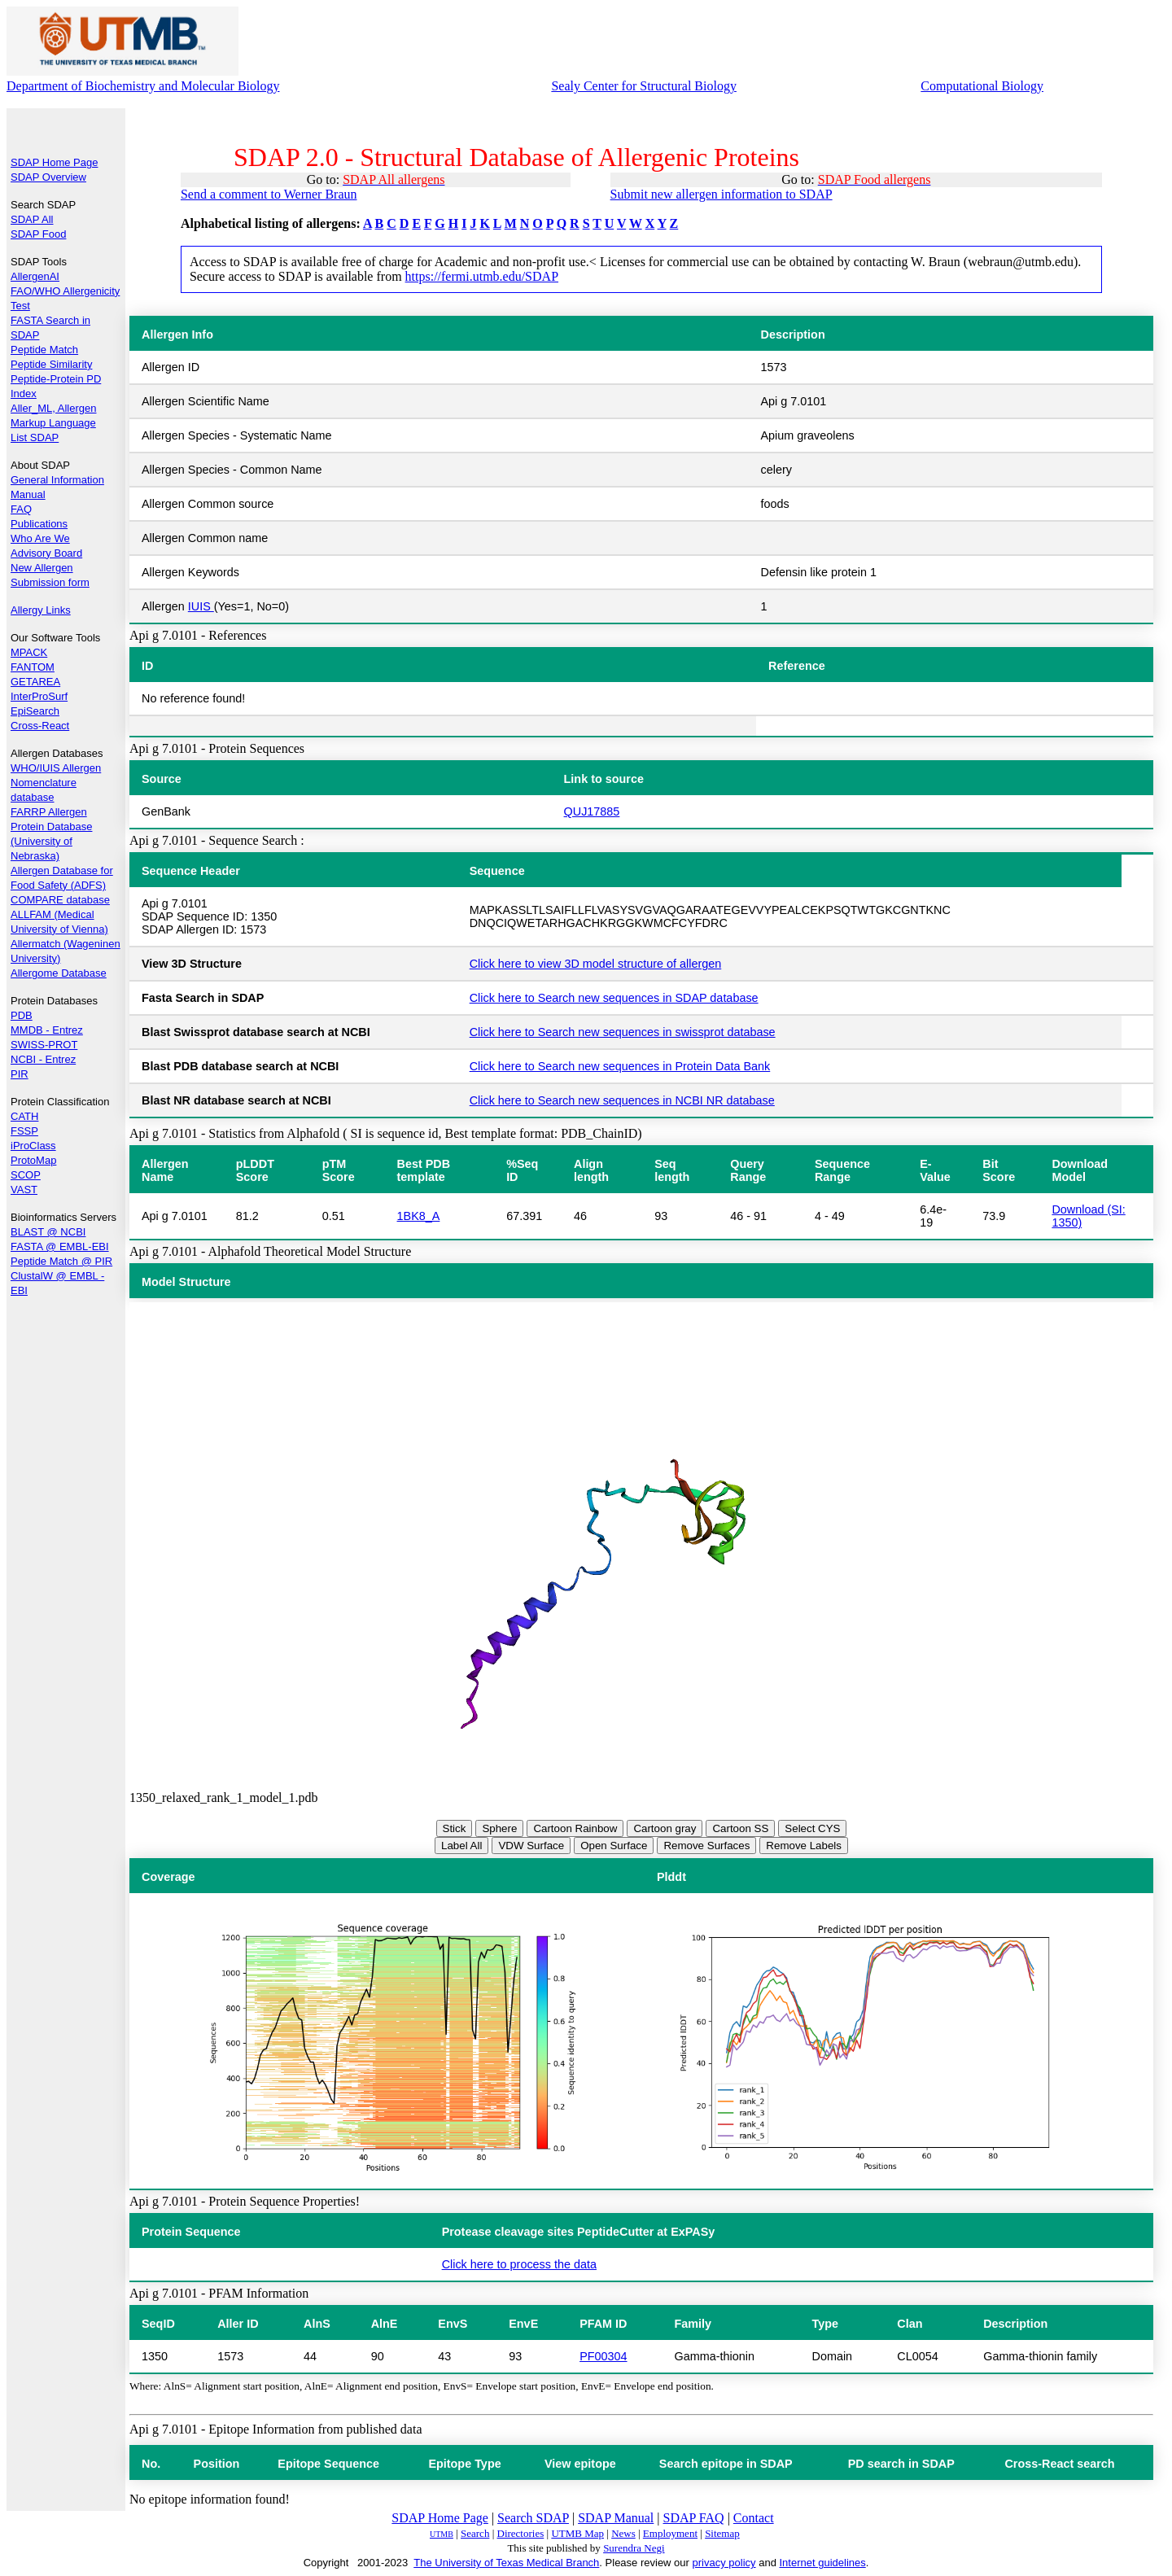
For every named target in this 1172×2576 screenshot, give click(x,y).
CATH (24, 1116)
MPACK (29, 652)
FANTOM (33, 667)
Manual (28, 494)
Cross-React (40, 725)
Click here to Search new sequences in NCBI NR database (622, 1100)
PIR (19, 1074)
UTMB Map (577, 2533)
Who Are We (40, 538)
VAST (24, 1189)
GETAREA (35, 682)
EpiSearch (35, 711)
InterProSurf (39, 696)
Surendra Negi (633, 2548)
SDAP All (32, 219)
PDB (22, 1015)
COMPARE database (60, 900)
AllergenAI (35, 276)
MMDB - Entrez (47, 1030)
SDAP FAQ (693, 2518)
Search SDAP (533, 2518)
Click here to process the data (519, 2264)
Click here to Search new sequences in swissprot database (623, 1032)
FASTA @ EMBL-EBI (60, 1246)
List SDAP (35, 437)
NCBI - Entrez (43, 1059)
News (623, 2533)
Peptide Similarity (51, 364)
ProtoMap (33, 1160)
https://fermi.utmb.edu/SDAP (481, 276)
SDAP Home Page (54, 162)
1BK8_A (418, 1215)
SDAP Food (38, 234)
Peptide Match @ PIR (61, 1261)
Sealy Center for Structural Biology (644, 86)
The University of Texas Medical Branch (506, 2562)
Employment (670, 2533)
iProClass (33, 1145)
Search (475, 2533)
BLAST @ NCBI (48, 1232)
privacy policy (724, 2562)
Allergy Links (41, 610)
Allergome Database (59, 973)
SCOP (26, 1175)
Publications (39, 524)
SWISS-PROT (44, 1045)
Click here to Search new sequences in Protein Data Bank (620, 1066)
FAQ (21, 509)
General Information (57, 480)
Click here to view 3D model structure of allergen (596, 963)
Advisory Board (46, 553)
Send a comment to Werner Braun (269, 194)
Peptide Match (44, 349)
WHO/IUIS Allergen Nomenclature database (56, 782)
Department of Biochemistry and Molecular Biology (143, 86)
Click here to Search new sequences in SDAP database (614, 997)
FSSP (24, 1131)
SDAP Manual (616, 2518)
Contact (753, 2518)
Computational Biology (982, 86)
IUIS (201, 606)
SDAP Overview (48, 177)
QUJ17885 (592, 811)
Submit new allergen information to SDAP (721, 194)
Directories (520, 2533)
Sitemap (722, 2533)
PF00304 (603, 2356)
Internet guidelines (822, 2562)
